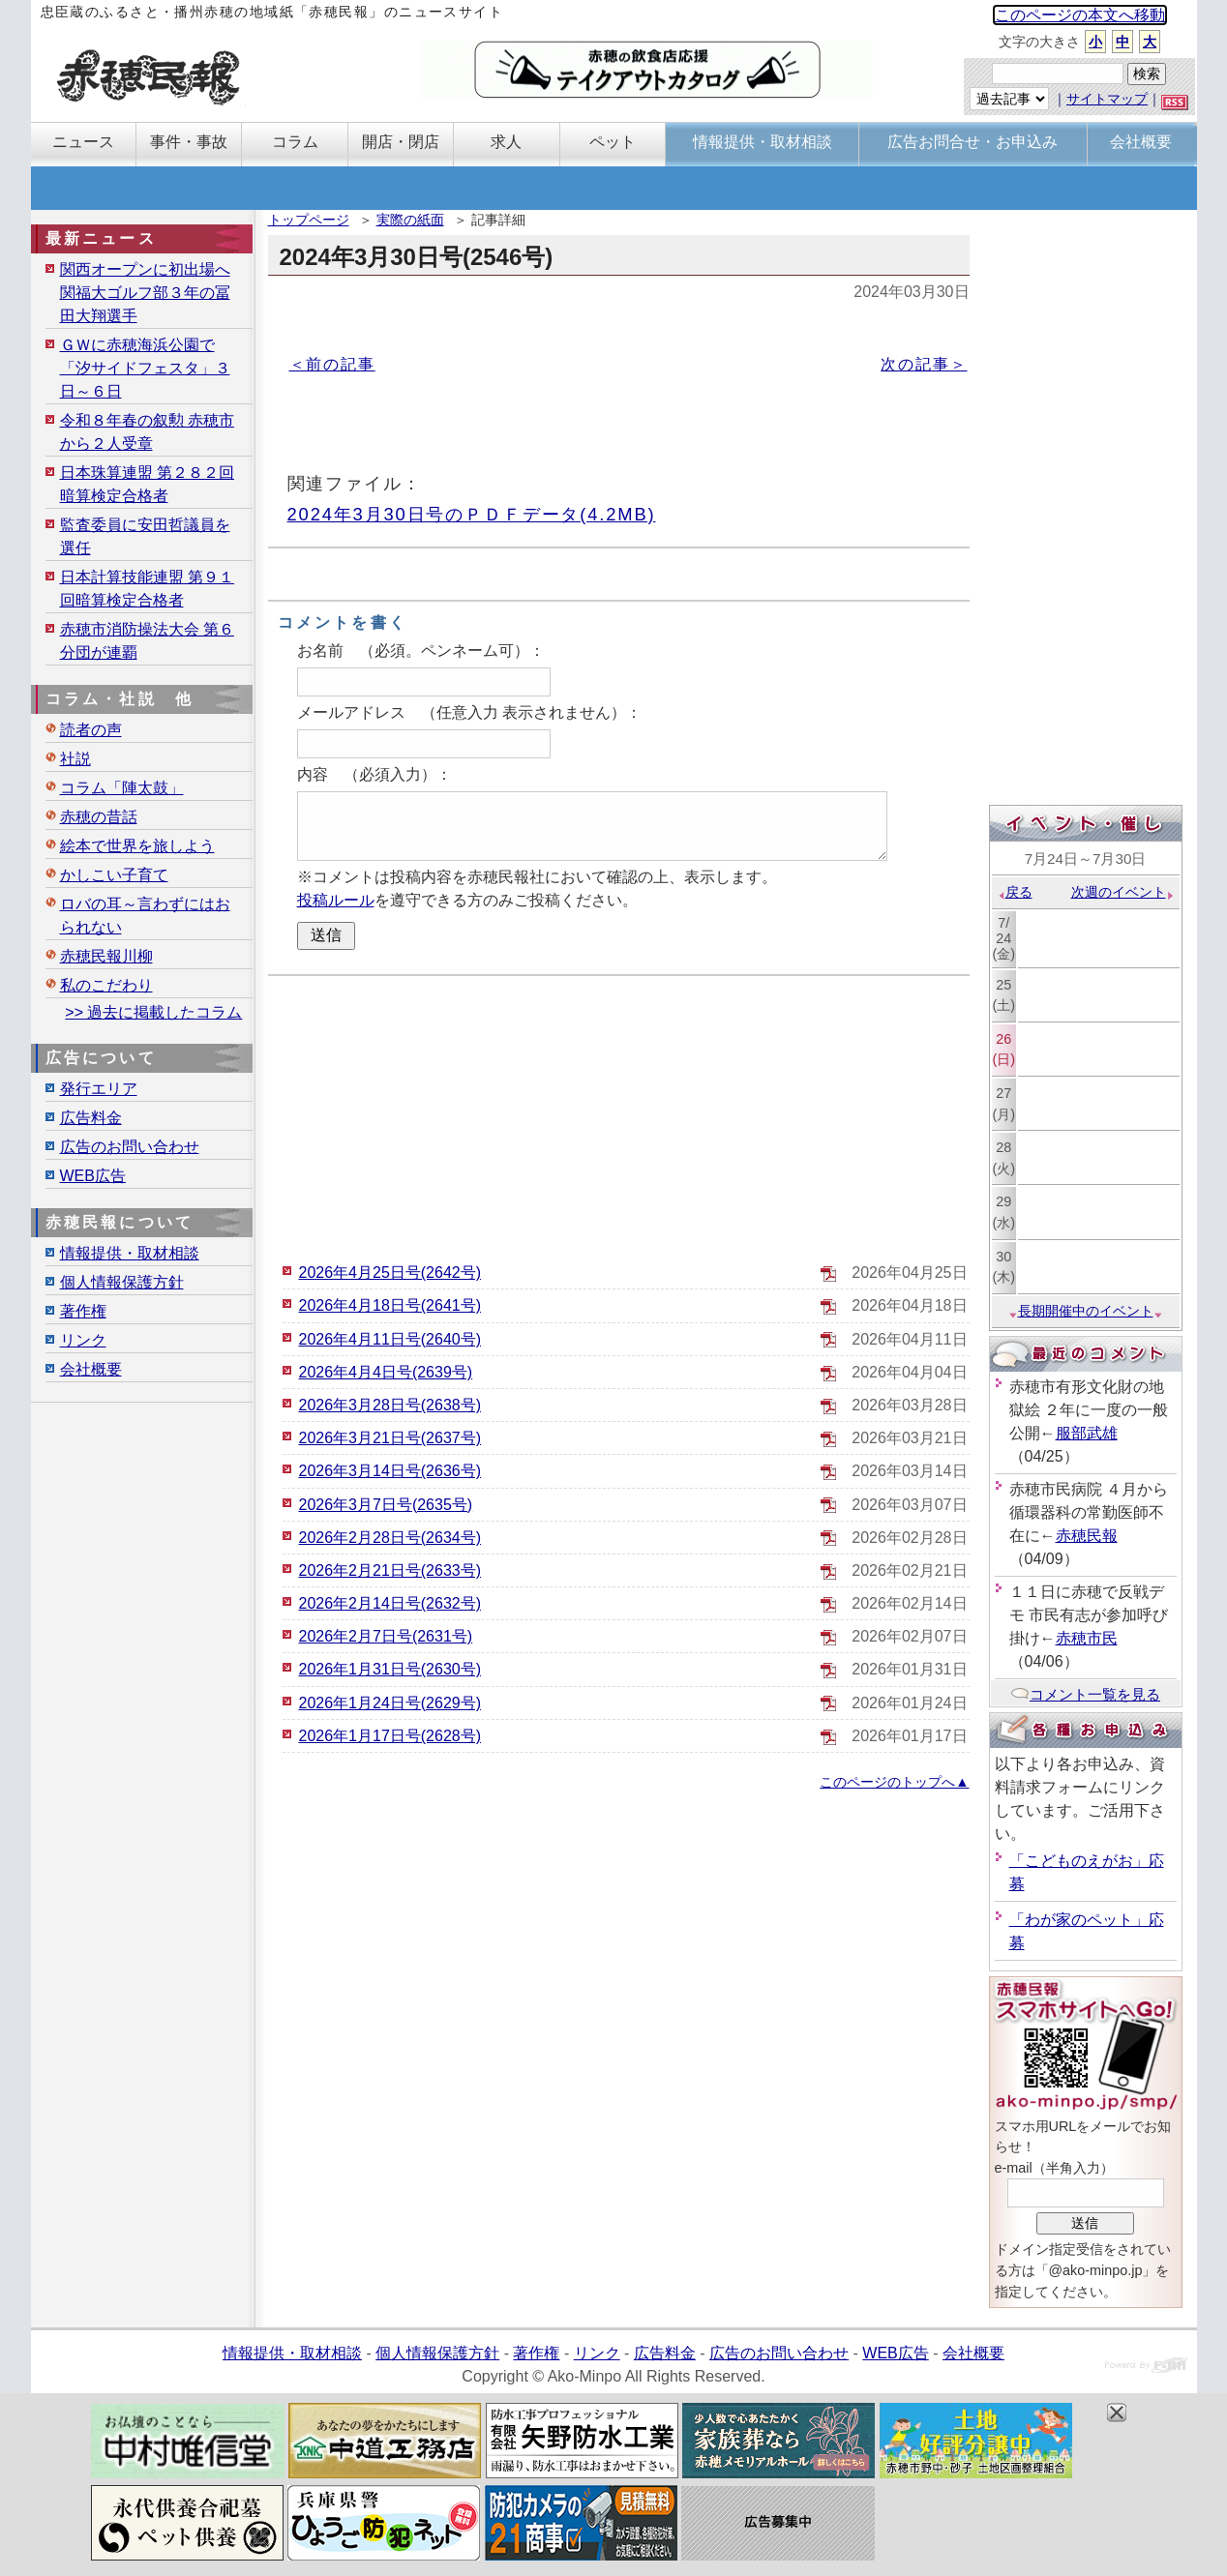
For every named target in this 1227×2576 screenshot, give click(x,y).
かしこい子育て (114, 875)
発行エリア (98, 1089)
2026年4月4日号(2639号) (386, 1372)
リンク (83, 1340)
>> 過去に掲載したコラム (153, 1012)
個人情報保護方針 (122, 1282)
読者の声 (91, 730)
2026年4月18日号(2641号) (390, 1305)
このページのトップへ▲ (894, 1782)
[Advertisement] (619, 1116)
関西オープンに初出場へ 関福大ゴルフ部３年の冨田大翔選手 (145, 292)
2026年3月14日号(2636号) (390, 1471)
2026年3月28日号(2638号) (390, 1405)
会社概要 (91, 1369)
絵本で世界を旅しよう (137, 846)
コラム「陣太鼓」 (122, 788)
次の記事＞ (924, 364)
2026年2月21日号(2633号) (390, 1570)
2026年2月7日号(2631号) (386, 1636)
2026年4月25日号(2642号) (390, 1272)
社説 (75, 759)
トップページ (308, 219)
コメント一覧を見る (1085, 1694)
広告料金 (91, 1118)
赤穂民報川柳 (106, 956)
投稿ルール (335, 900)
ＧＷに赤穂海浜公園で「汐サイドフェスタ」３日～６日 (145, 368)
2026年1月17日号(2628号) (390, 1736)
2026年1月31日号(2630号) (390, 1669)
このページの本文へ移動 (1080, 15)
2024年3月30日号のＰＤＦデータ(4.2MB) (471, 514)
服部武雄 (1087, 1433)
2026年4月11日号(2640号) (390, 1339)
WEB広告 (93, 1176)
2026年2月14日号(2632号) (390, 1603)
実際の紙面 (410, 219)
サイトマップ (1107, 98)
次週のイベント (1123, 892)
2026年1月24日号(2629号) (390, 1703)
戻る (1014, 892)
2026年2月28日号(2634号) (390, 1537)
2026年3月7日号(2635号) (386, 1504)
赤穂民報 (1087, 1535)
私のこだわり (106, 985)
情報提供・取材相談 (129, 1253)
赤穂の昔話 (98, 817)
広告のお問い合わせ (129, 1147)
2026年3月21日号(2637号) (390, 1438)
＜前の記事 (332, 364)
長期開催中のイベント (1085, 1310)
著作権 (83, 1311)
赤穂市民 (1087, 1638)
